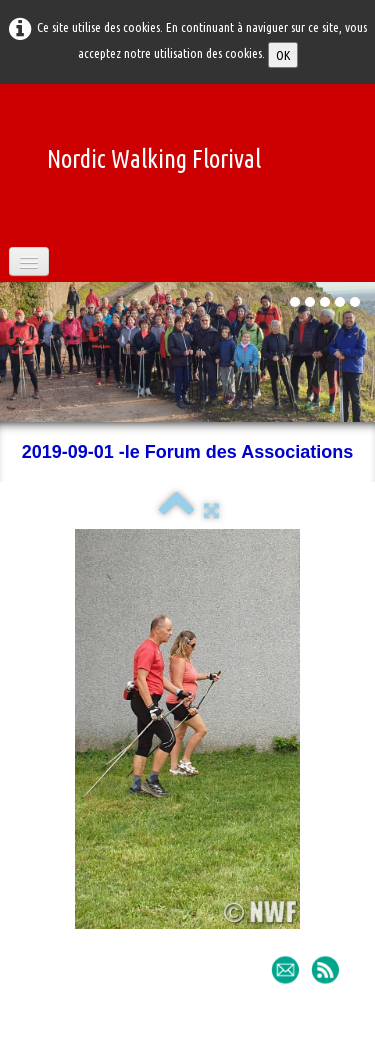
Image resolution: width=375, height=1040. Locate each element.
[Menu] (29, 261)
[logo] (146, 147)
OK (283, 55)
